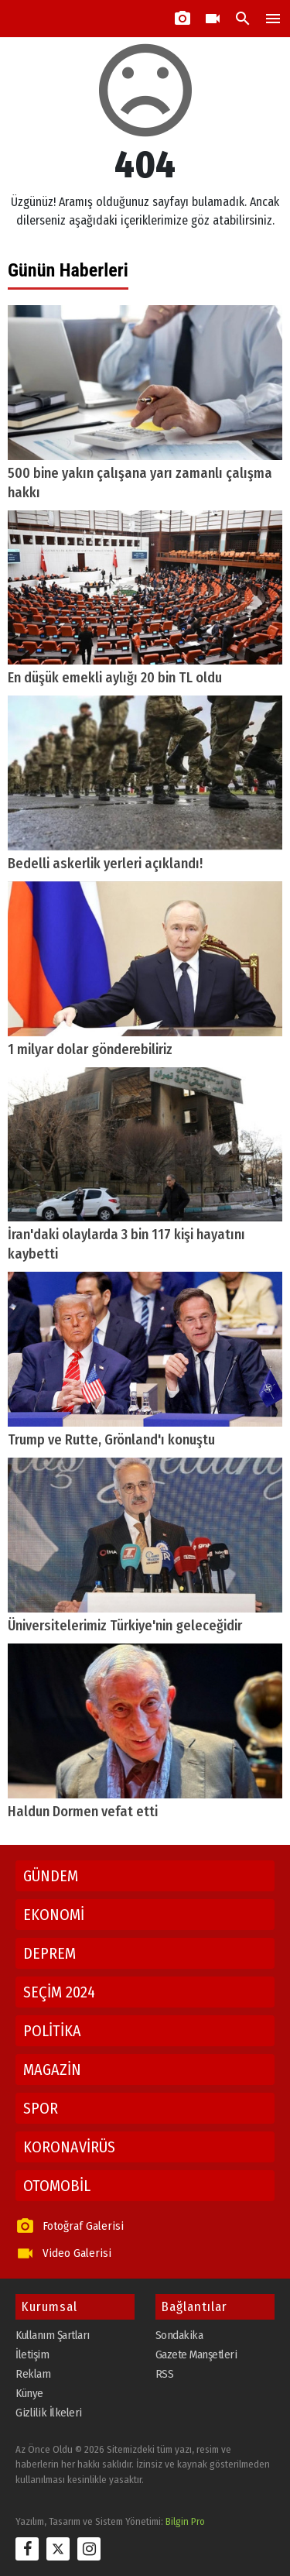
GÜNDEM (50, 1876)
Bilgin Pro (185, 2521)
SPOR (40, 2108)
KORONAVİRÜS (69, 2147)
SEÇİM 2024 (59, 1992)
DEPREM (49, 1953)
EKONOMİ (53, 1914)
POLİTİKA (52, 2030)
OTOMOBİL (56, 2185)
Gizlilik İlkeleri (48, 2413)
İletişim (32, 2354)
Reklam (32, 2374)
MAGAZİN (52, 2069)
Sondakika (179, 2335)
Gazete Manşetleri (196, 2354)
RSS (164, 2374)
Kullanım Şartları (52, 2335)
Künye (29, 2393)
